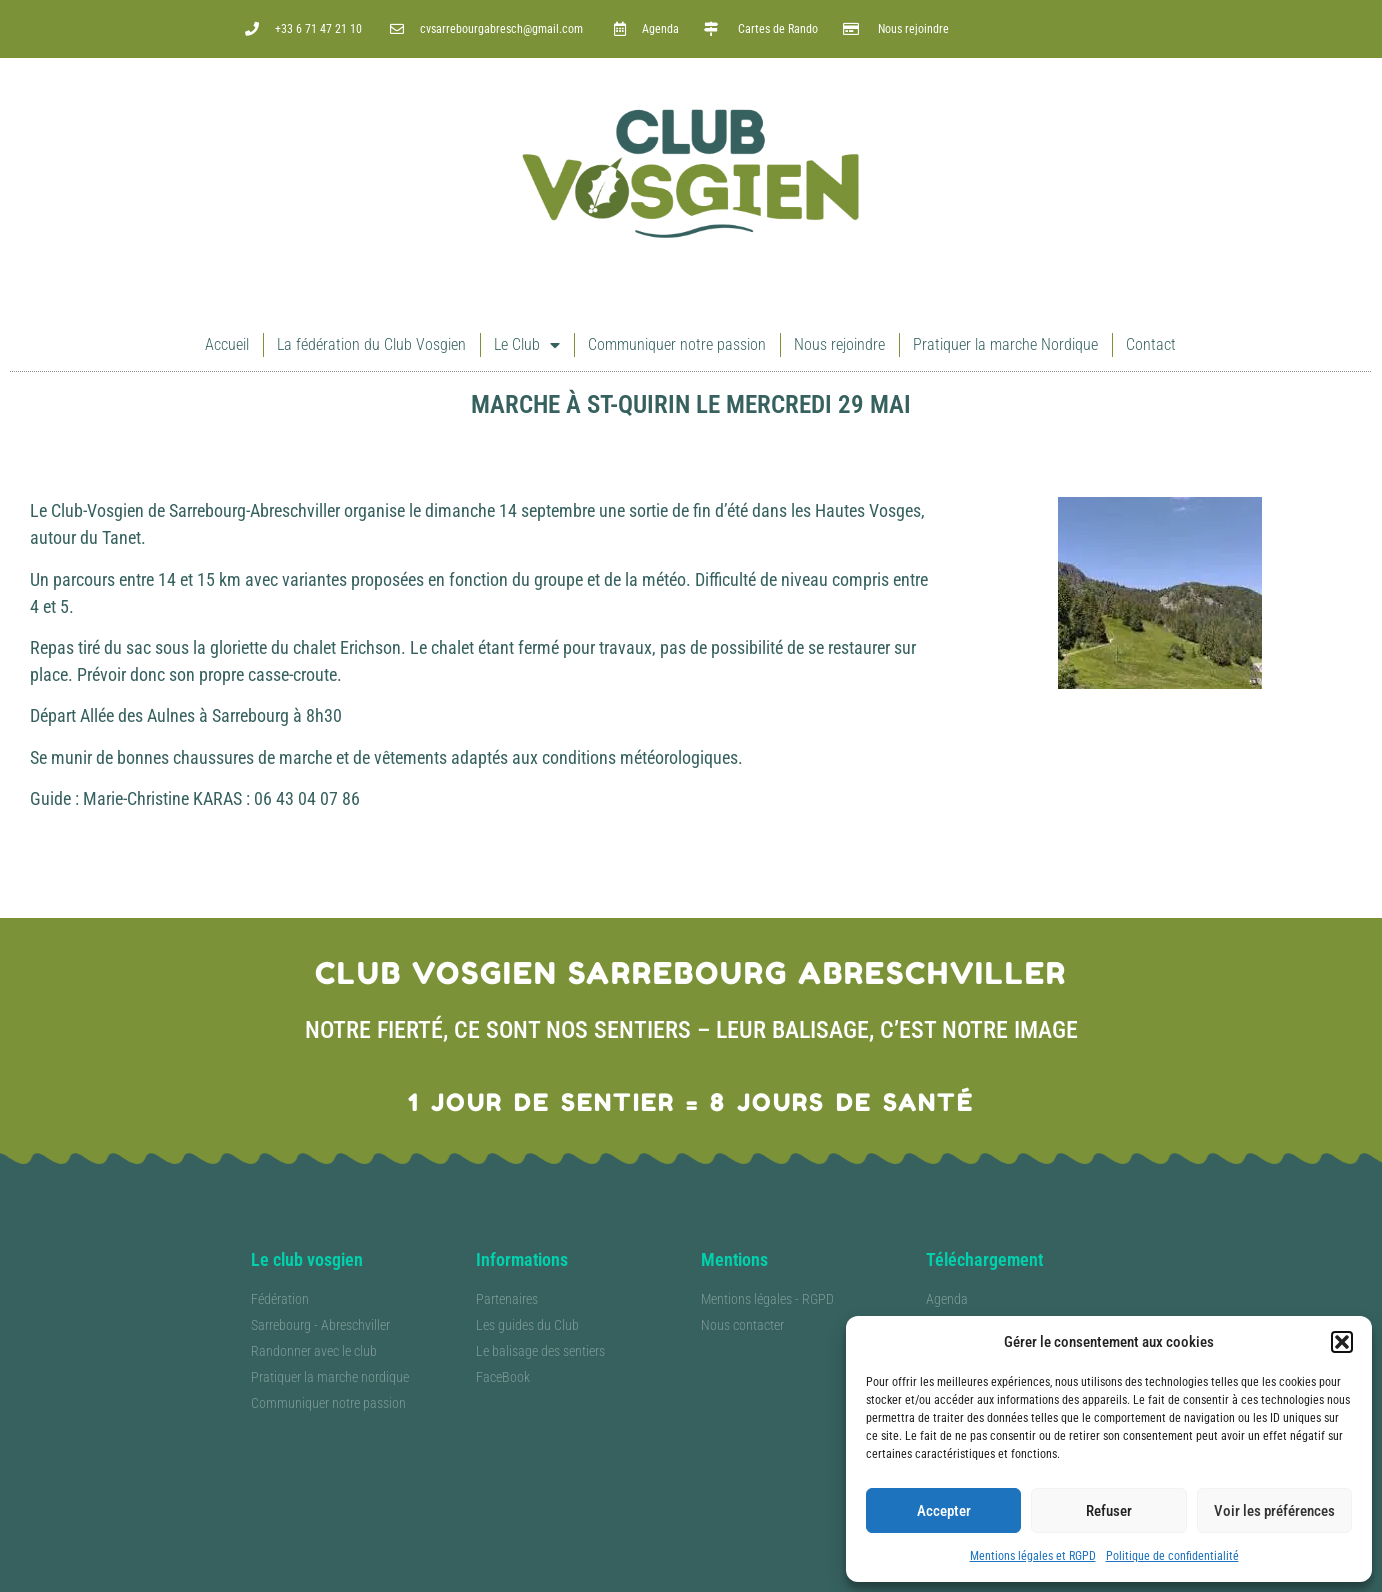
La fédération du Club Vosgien (371, 344)
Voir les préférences (1274, 1511)
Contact (1151, 344)
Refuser (1109, 1511)
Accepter (944, 1511)
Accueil (227, 344)
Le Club (527, 345)
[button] (1342, 1342)
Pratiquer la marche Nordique (1005, 344)
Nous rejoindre (839, 344)
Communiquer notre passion (677, 344)
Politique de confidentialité (1172, 1556)
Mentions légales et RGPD (1033, 1556)
